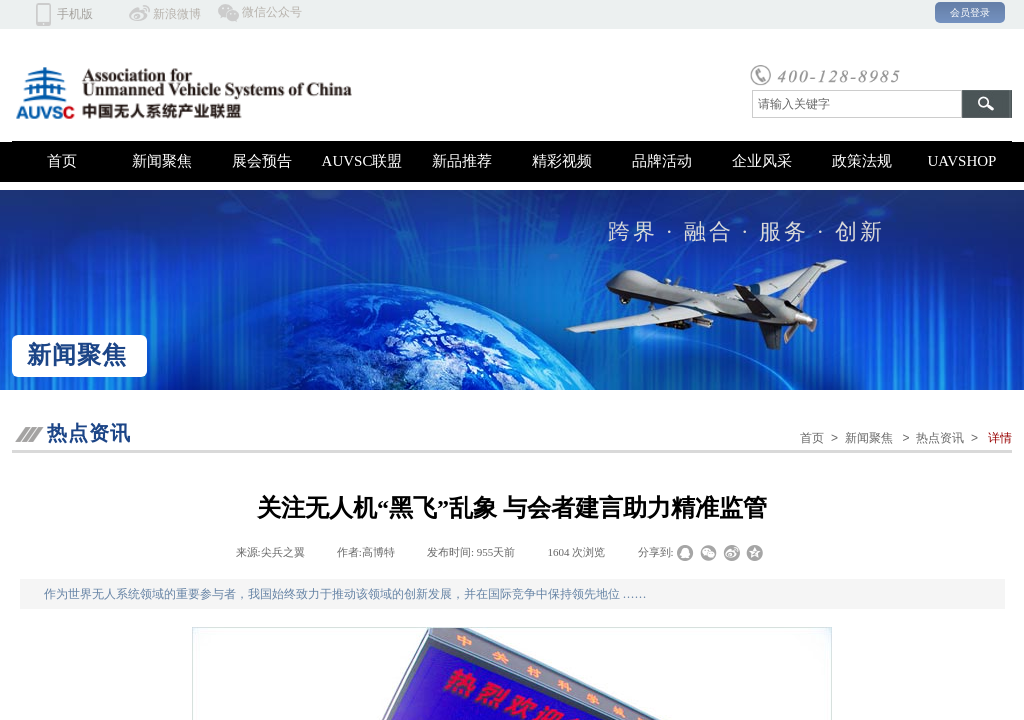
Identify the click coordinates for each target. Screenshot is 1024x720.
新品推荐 (462, 161)
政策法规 (862, 161)
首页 (62, 161)
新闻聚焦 (162, 161)
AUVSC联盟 (362, 161)
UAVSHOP (962, 161)
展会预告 (262, 161)
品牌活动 (662, 161)
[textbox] (857, 104)
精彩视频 (562, 161)
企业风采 (762, 161)
